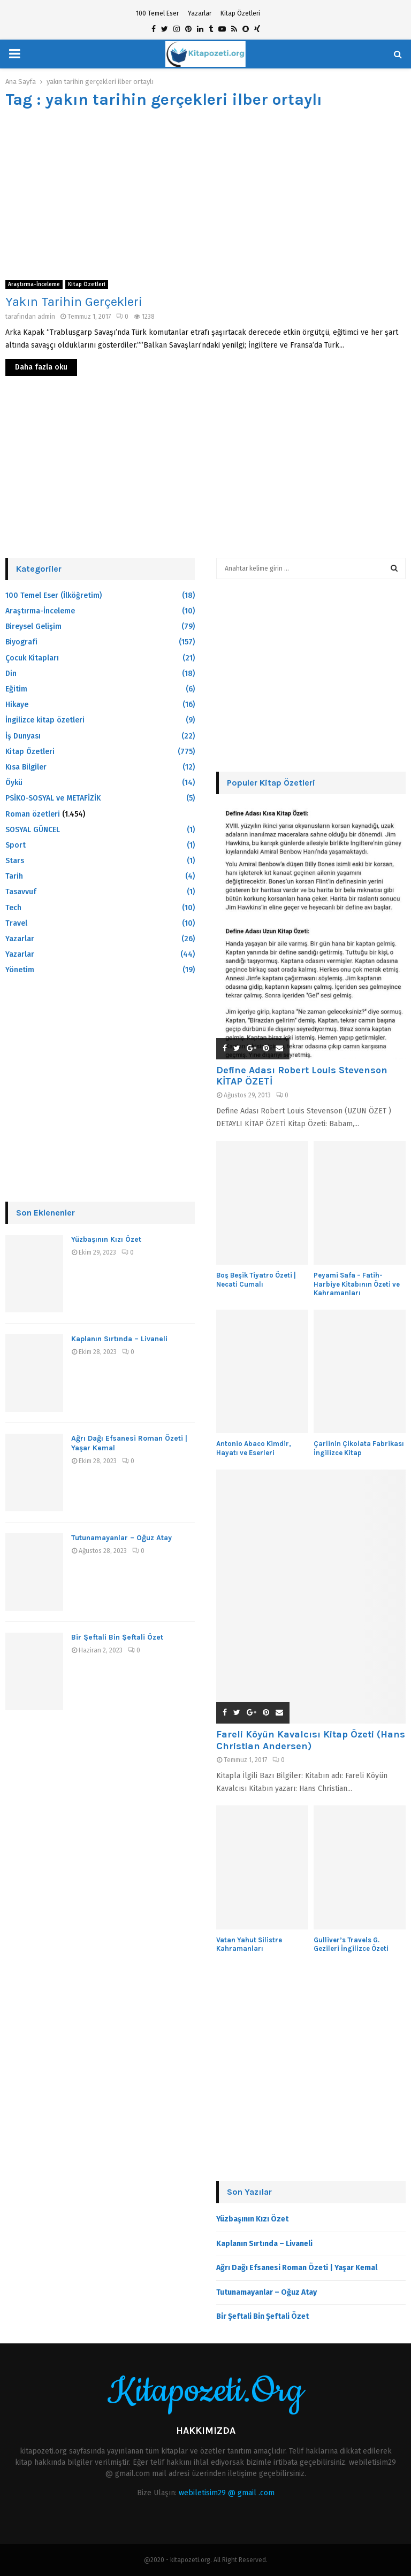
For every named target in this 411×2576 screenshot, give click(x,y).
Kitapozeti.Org (205, 2391)
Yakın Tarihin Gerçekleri (73, 301)
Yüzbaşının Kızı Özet (106, 1239)
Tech (13, 907)
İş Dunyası (23, 736)
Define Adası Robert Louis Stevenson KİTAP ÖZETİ (301, 1076)
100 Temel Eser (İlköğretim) (53, 595)
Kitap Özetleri (240, 13)
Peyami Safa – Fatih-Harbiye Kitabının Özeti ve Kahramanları (357, 1284)
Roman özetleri (32, 814)
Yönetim (19, 969)
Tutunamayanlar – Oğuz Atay (121, 1537)
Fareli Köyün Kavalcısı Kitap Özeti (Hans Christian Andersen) (310, 1740)
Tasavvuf (20, 891)
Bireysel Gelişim (33, 626)
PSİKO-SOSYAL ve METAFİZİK (53, 798)
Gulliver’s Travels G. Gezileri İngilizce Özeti (351, 1944)
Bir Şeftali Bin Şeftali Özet (117, 1637)
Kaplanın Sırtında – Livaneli (119, 1338)
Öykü (13, 782)
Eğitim (16, 689)
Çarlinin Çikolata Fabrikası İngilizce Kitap (359, 1448)
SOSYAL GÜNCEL (32, 829)
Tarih (14, 876)
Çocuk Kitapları (32, 658)
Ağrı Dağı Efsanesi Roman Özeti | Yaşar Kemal (296, 2267)
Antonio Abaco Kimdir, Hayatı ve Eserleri (253, 1448)
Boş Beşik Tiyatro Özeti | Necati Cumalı (256, 1279)
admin (46, 316)
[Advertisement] (205, 195)
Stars (14, 860)
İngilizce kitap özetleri (45, 720)
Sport (15, 845)
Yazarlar (199, 13)
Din (11, 673)
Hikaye (16, 704)
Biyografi (21, 642)
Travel (16, 923)
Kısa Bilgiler (26, 767)
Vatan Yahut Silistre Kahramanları (249, 1944)
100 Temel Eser (157, 13)
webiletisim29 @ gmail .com (227, 2492)
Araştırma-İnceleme (34, 284)
